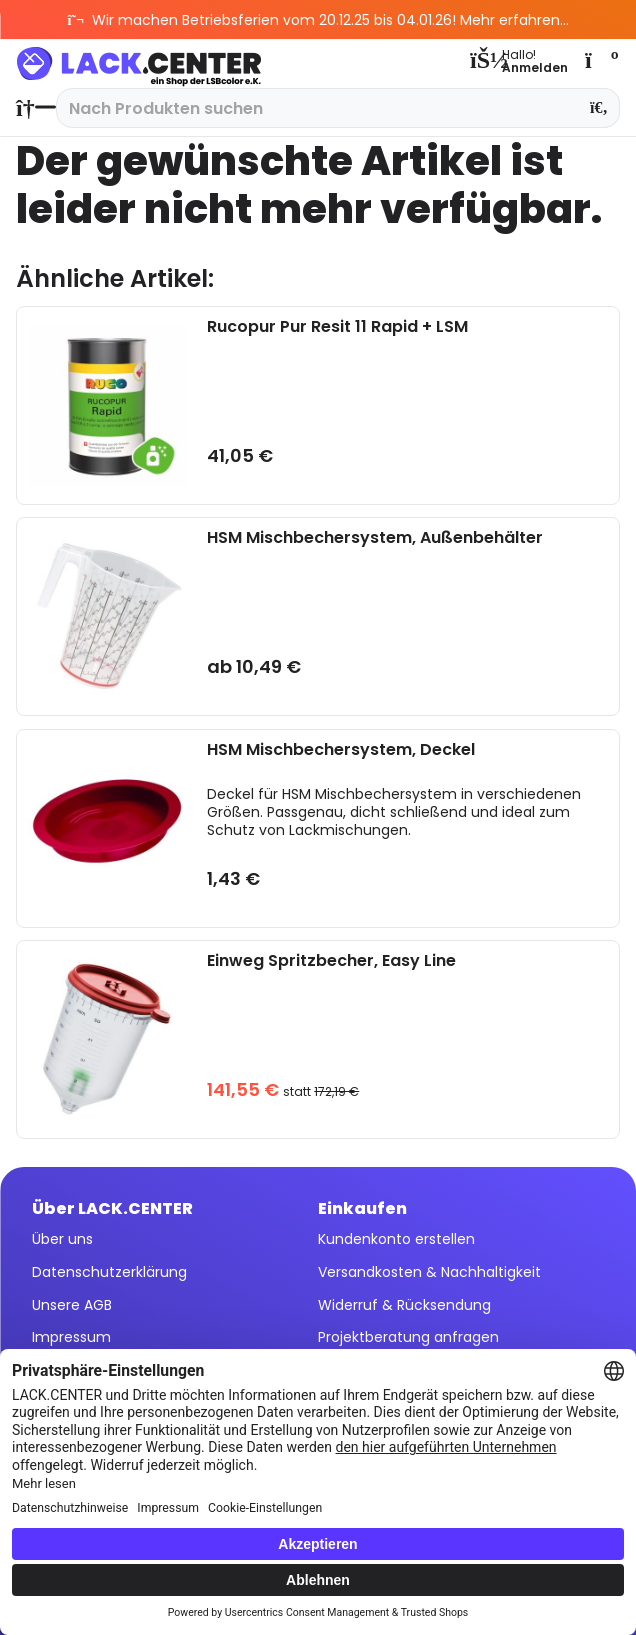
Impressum (71, 1337)
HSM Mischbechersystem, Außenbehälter (375, 538)
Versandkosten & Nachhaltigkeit (429, 1272)
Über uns (62, 1239)
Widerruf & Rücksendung (404, 1305)
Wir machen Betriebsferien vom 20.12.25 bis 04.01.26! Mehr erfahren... (318, 20)
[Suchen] (599, 108)
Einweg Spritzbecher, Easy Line (331, 961)
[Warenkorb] (600, 60)
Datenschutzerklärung (109, 1272)
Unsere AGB (72, 1305)
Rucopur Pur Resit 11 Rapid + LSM (337, 327)
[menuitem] (31, 108)
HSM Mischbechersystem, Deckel (341, 750)
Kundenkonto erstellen (396, 1239)
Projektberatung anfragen (408, 1337)
